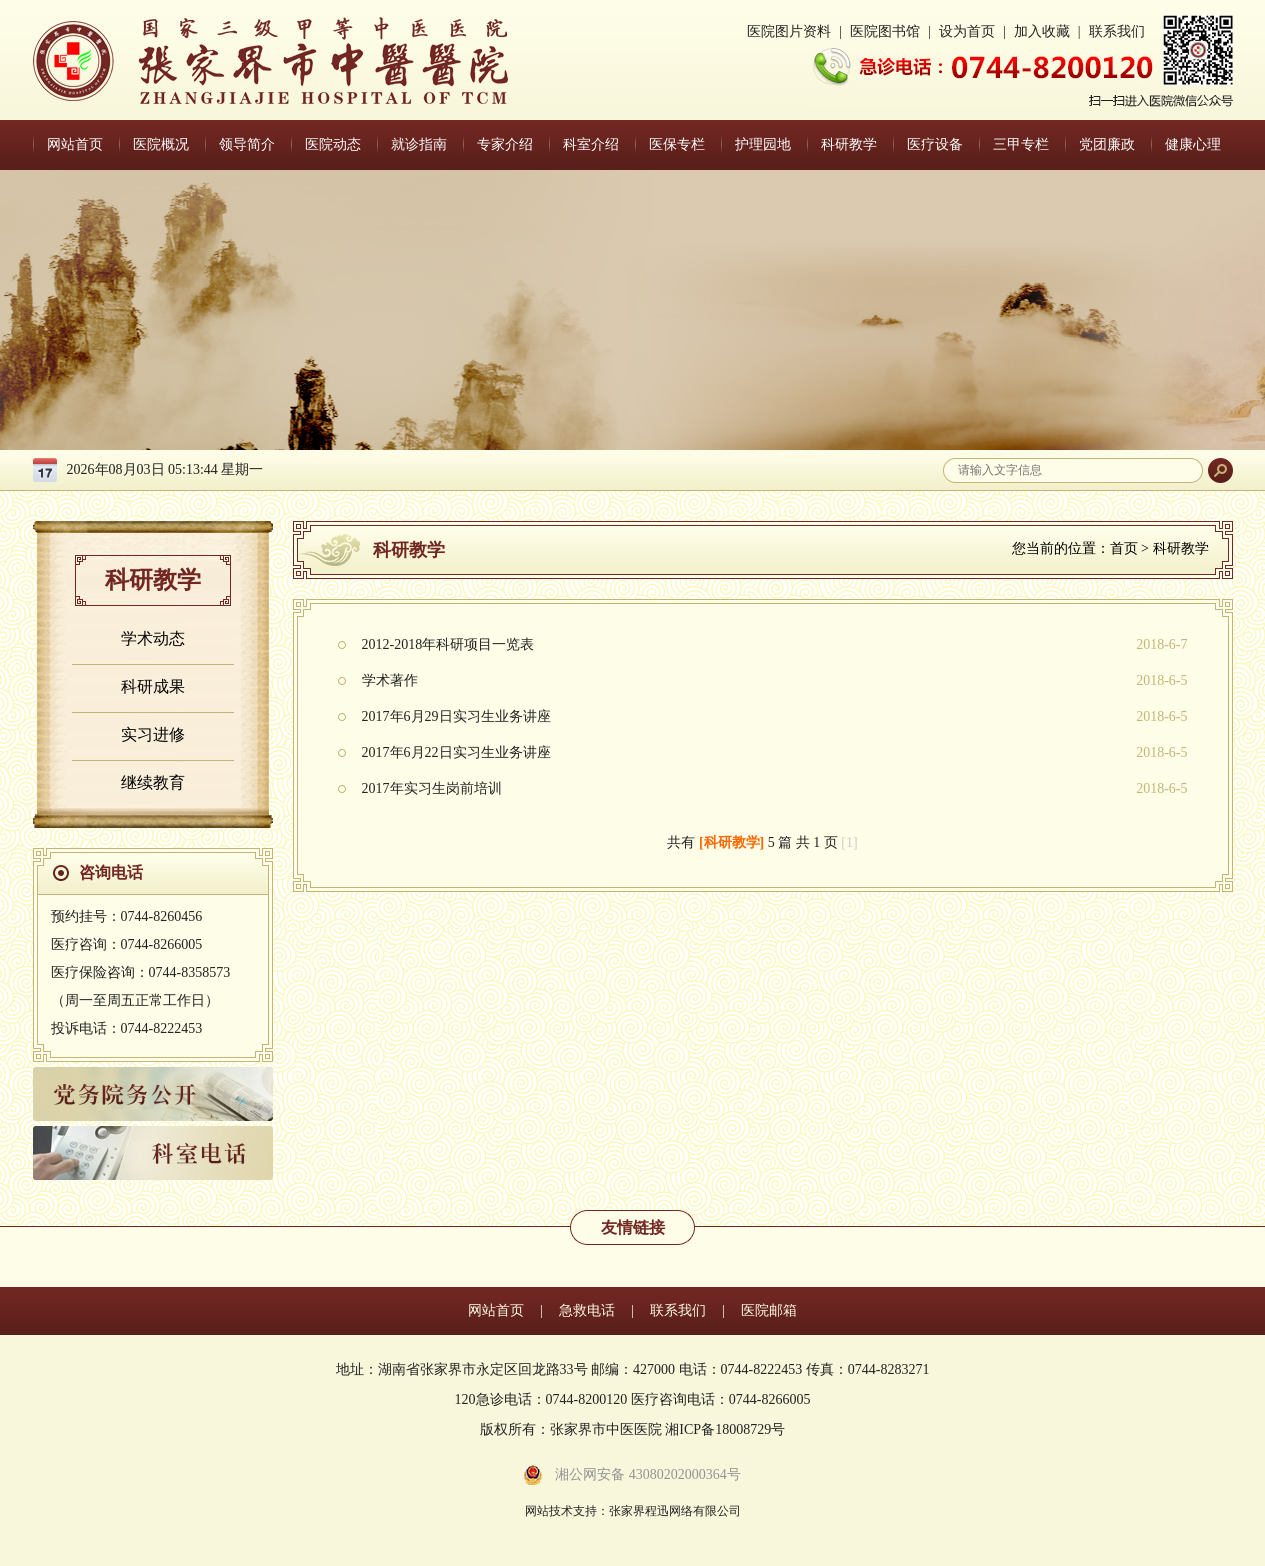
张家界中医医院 (270, 61)
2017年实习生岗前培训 (432, 788)
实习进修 (153, 734)
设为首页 (967, 31)
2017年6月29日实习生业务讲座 (456, 716)
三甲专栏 (1021, 144)
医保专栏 (677, 144)
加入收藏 (1042, 31)
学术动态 (153, 638)
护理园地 (763, 144)
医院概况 (161, 144)
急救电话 (587, 1310)
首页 (1124, 548)
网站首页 (75, 144)
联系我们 (1117, 31)
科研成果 (153, 686)
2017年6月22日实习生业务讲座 (456, 752)
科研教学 (849, 144)
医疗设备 (935, 144)
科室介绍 (591, 144)
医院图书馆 (885, 31)
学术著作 (390, 680)
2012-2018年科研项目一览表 (448, 644)
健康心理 (1193, 144)
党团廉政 (1107, 144)
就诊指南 (419, 144)
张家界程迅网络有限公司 (675, 1511)
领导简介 (247, 144)
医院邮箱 (769, 1310)
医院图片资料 (789, 31)
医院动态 (333, 144)
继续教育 (153, 782)
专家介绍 (505, 144)
